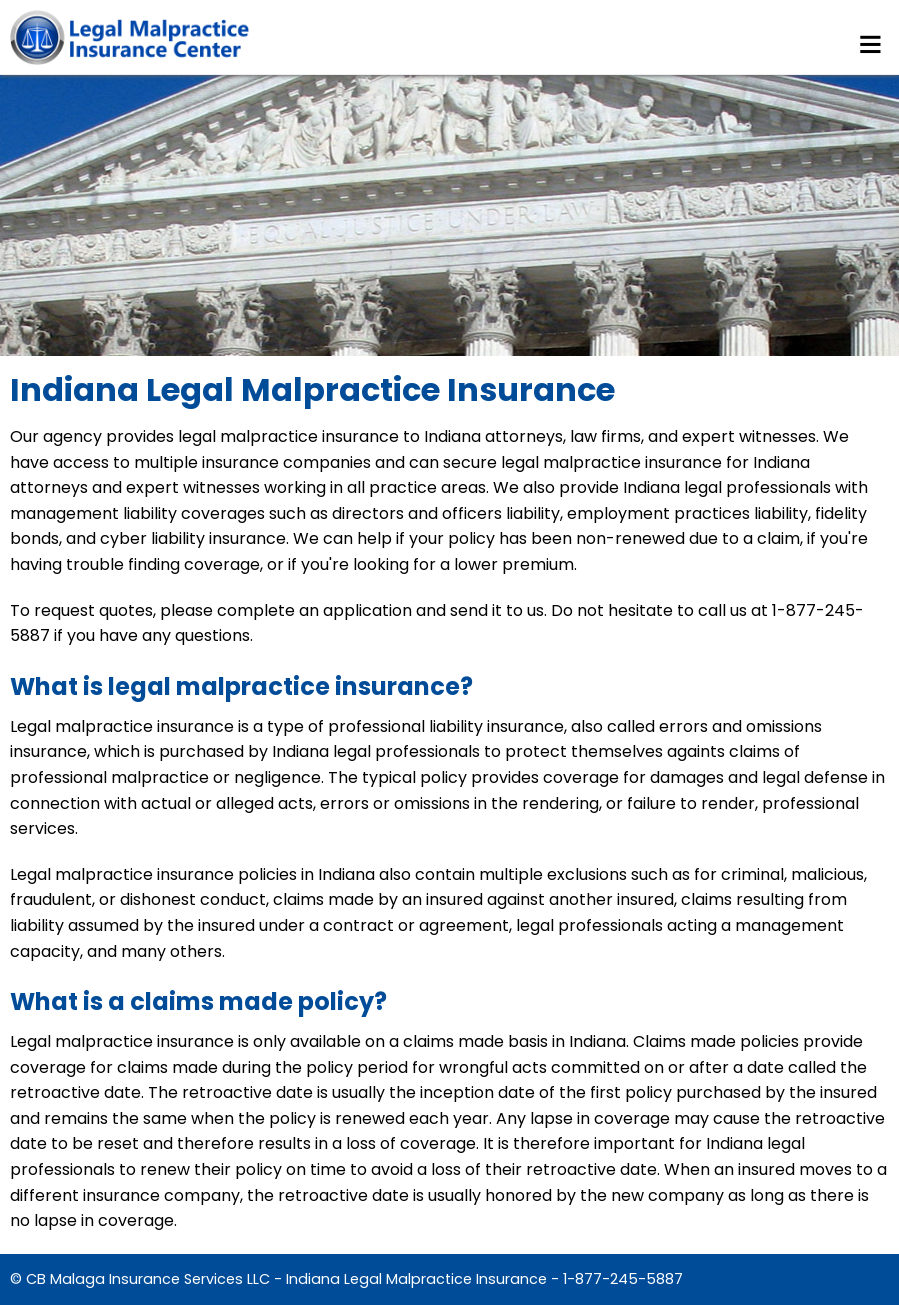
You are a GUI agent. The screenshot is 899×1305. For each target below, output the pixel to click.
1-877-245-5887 (623, 1279)
